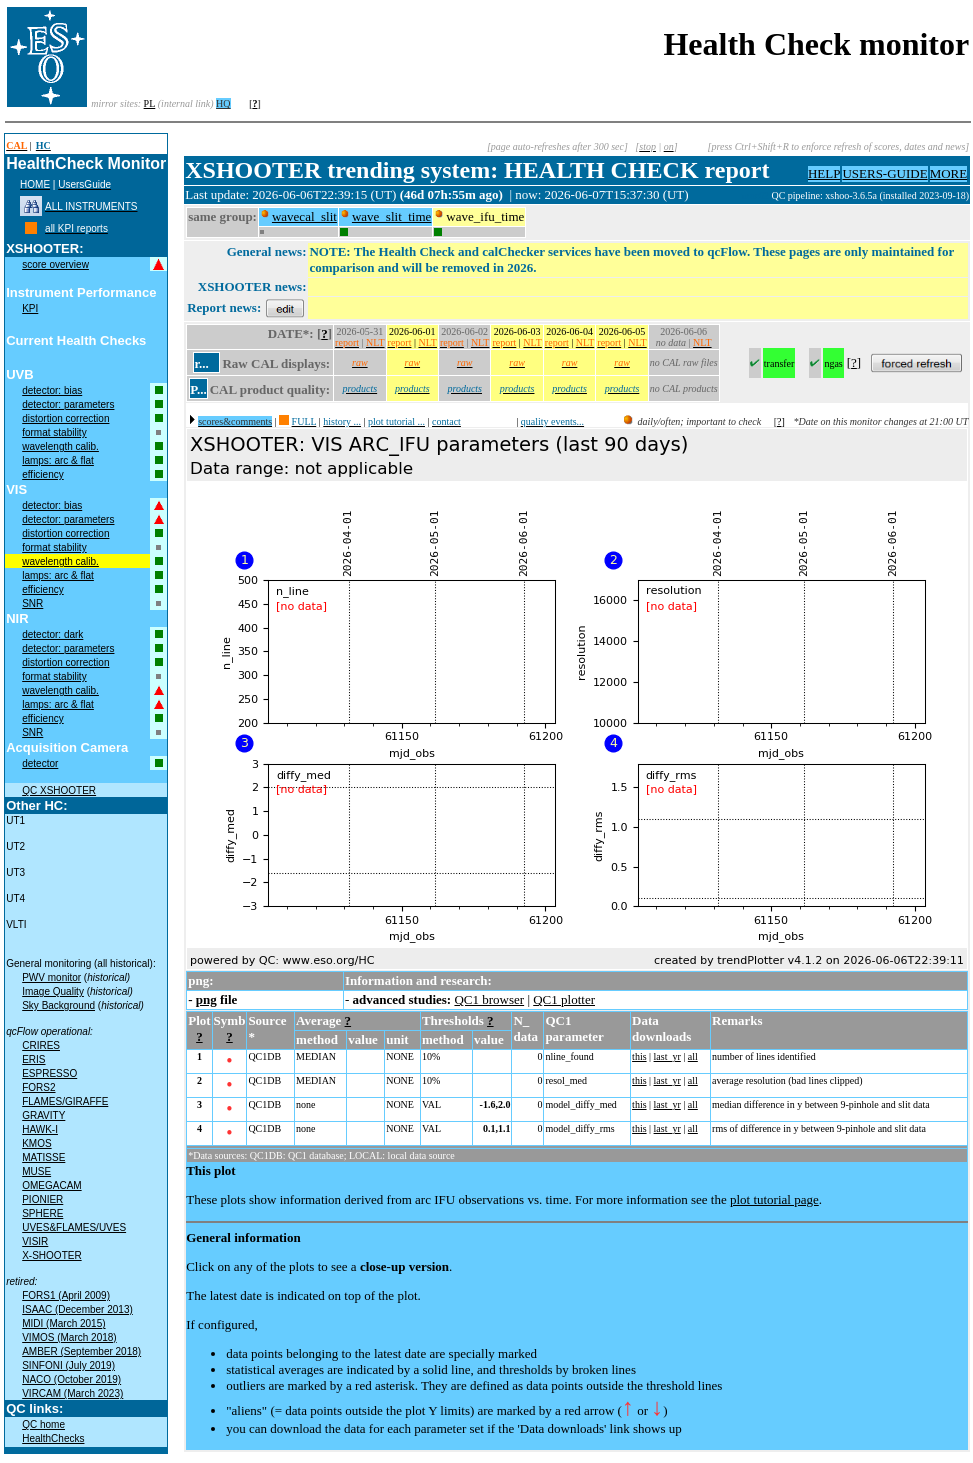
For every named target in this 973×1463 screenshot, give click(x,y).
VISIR (35, 1241)
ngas (833, 363)
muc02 (757, 195)
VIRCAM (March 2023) (72, 1393)
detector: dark (52, 634)
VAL (431, 1104)
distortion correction (65, 418)
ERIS (33, 1059)
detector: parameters (68, 404)
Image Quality (53, 991)
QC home (43, 1424)
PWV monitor (51, 977)
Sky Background (58, 1005)
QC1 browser (489, 999)
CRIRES (41, 1045)
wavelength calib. (60, 446)
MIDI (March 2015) (63, 1323)
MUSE (36, 1171)
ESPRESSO (49, 1073)
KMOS (36, 1143)
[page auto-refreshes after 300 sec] (557, 146)
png (206, 999)
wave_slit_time (391, 216)
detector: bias (52, 390)
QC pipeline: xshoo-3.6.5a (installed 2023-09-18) (870, 195)
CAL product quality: (270, 389)
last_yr (667, 1056)
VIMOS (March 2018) (69, 1337)
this (639, 1056)
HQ (223, 103)
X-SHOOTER (51, 1255)
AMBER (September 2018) (81, 1351)
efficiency (43, 474)
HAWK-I (40, 1129)
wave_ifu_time (485, 216)
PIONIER (42, 1199)
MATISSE (43, 1157)
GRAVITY (43, 1115)
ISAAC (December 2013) (77, 1309)
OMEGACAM (51, 1185)
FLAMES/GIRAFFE (65, 1101)
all (693, 1056)
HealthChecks (53, 1438)
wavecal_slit (304, 216)
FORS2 (38, 1087)
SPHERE (42, 1213)
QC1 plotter (564, 999)
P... (198, 389)
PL (150, 103)
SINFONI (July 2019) (68, 1365)
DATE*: (291, 333)
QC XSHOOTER (59, 790)
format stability (54, 432)
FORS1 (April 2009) (66, 1295)
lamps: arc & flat (58, 460)
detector (40, 763)
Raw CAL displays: (276, 363)
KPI (30, 308)
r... (201, 363)
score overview (55, 264)
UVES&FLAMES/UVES (74, 1227)
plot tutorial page (774, 1199)
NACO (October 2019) (71, 1379)
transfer (779, 363)
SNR (32, 603)
